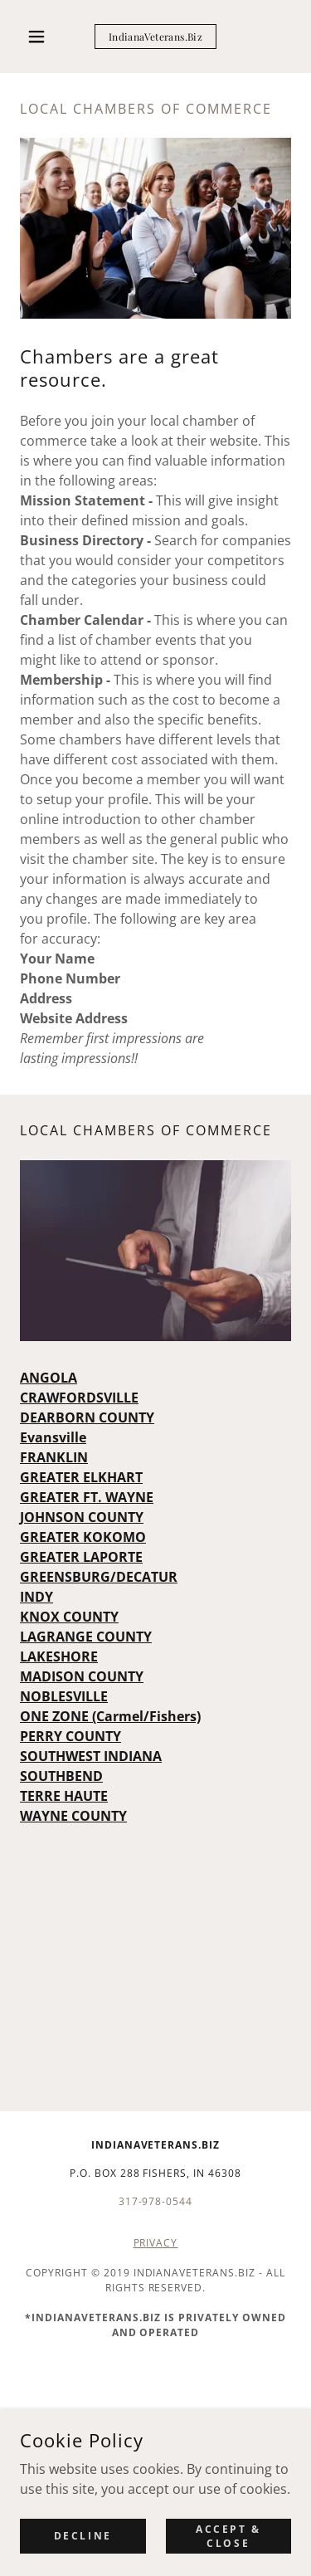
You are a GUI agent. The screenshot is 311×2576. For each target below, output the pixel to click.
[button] (40, 36)
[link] (155, 36)
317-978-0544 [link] (156, 2201)
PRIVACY (156, 2243)
